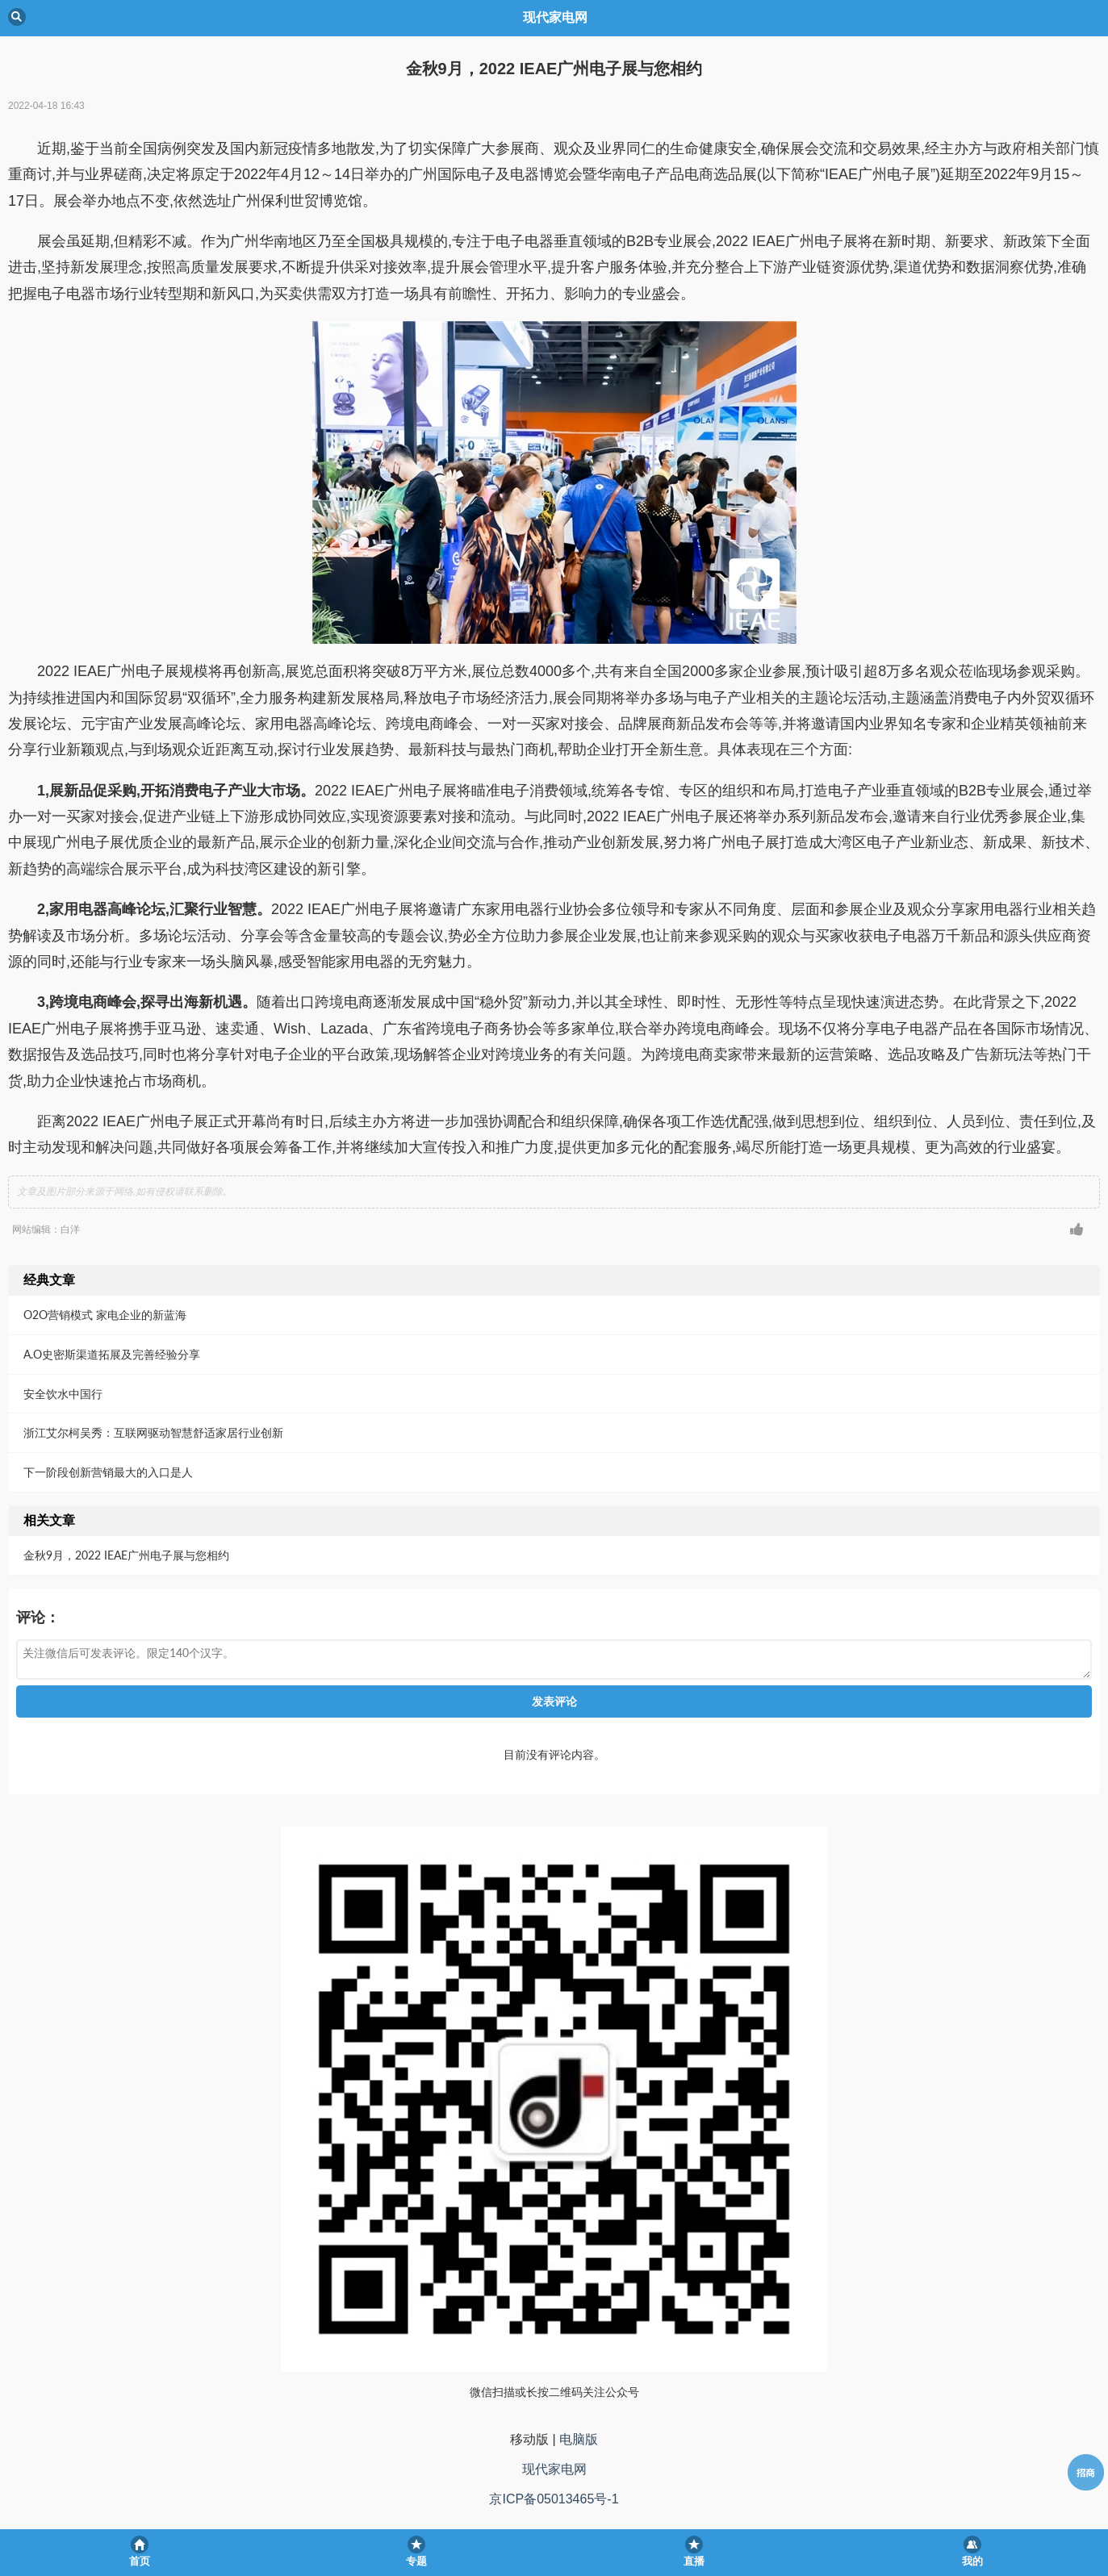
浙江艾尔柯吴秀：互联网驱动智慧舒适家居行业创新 (153, 1432)
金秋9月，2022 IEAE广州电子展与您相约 (126, 1555)
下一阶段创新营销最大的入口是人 (108, 1472)
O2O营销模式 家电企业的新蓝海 (104, 1314)
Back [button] (17, 17)
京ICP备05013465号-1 (553, 2499)
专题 (416, 2561)
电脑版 (578, 2439)
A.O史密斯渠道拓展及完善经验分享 (111, 1354)
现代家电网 (554, 2469)
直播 (694, 2561)
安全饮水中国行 (62, 1394)
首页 (139, 2561)
